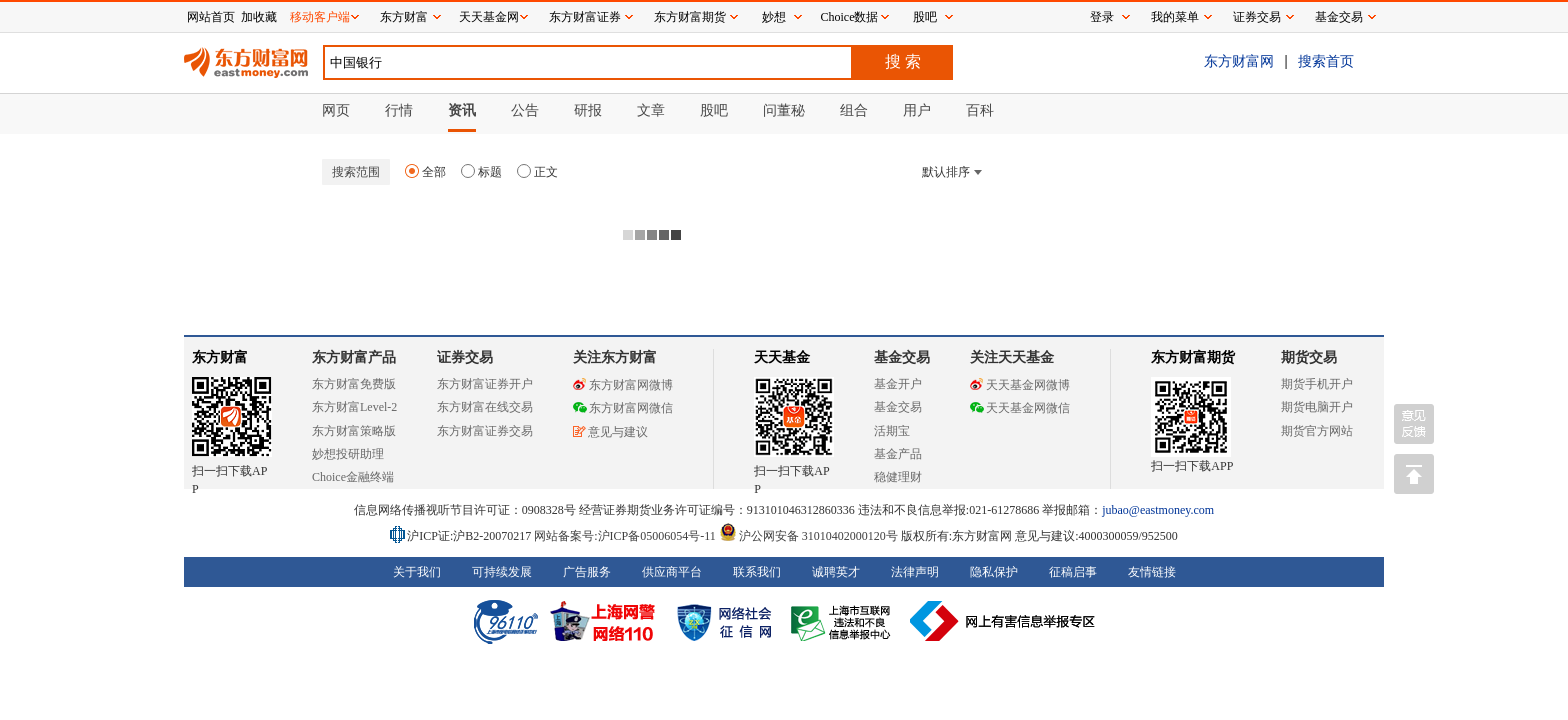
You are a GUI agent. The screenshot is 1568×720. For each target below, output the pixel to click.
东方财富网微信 (623, 408)
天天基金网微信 (1020, 408)
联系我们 (757, 572)
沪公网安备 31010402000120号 (808, 536)
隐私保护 (994, 572)
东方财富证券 (585, 17)
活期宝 (892, 431)
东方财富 (220, 357)
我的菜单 (1175, 17)
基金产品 (898, 454)
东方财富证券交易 (485, 431)
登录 (1102, 17)
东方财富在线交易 (485, 407)
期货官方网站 (1317, 431)
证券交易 (1257, 17)
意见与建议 (610, 432)
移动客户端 (320, 17)
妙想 (774, 17)
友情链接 (1152, 572)
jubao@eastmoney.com (1158, 510)
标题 (481, 172)
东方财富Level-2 (354, 407)
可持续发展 (502, 572)
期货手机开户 (1317, 384)
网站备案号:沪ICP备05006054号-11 (626, 536)
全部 (425, 172)
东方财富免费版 (354, 384)
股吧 (925, 17)
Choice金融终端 (353, 477)
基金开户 (898, 384)
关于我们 (417, 572)
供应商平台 (672, 572)
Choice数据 (850, 17)
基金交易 (898, 407)
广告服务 (587, 572)
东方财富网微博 (623, 385)
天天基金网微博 (1020, 385)
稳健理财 (898, 477)
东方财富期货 (1193, 357)
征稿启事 (1073, 572)
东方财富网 (1239, 61)
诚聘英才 (836, 572)
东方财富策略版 (354, 431)
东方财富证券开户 (485, 384)
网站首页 (211, 17)
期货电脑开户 (1317, 407)
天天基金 (782, 357)
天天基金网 (489, 17)
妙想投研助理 (348, 454)
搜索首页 (1326, 61)
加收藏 (259, 17)
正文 (537, 172)
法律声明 (915, 572)
